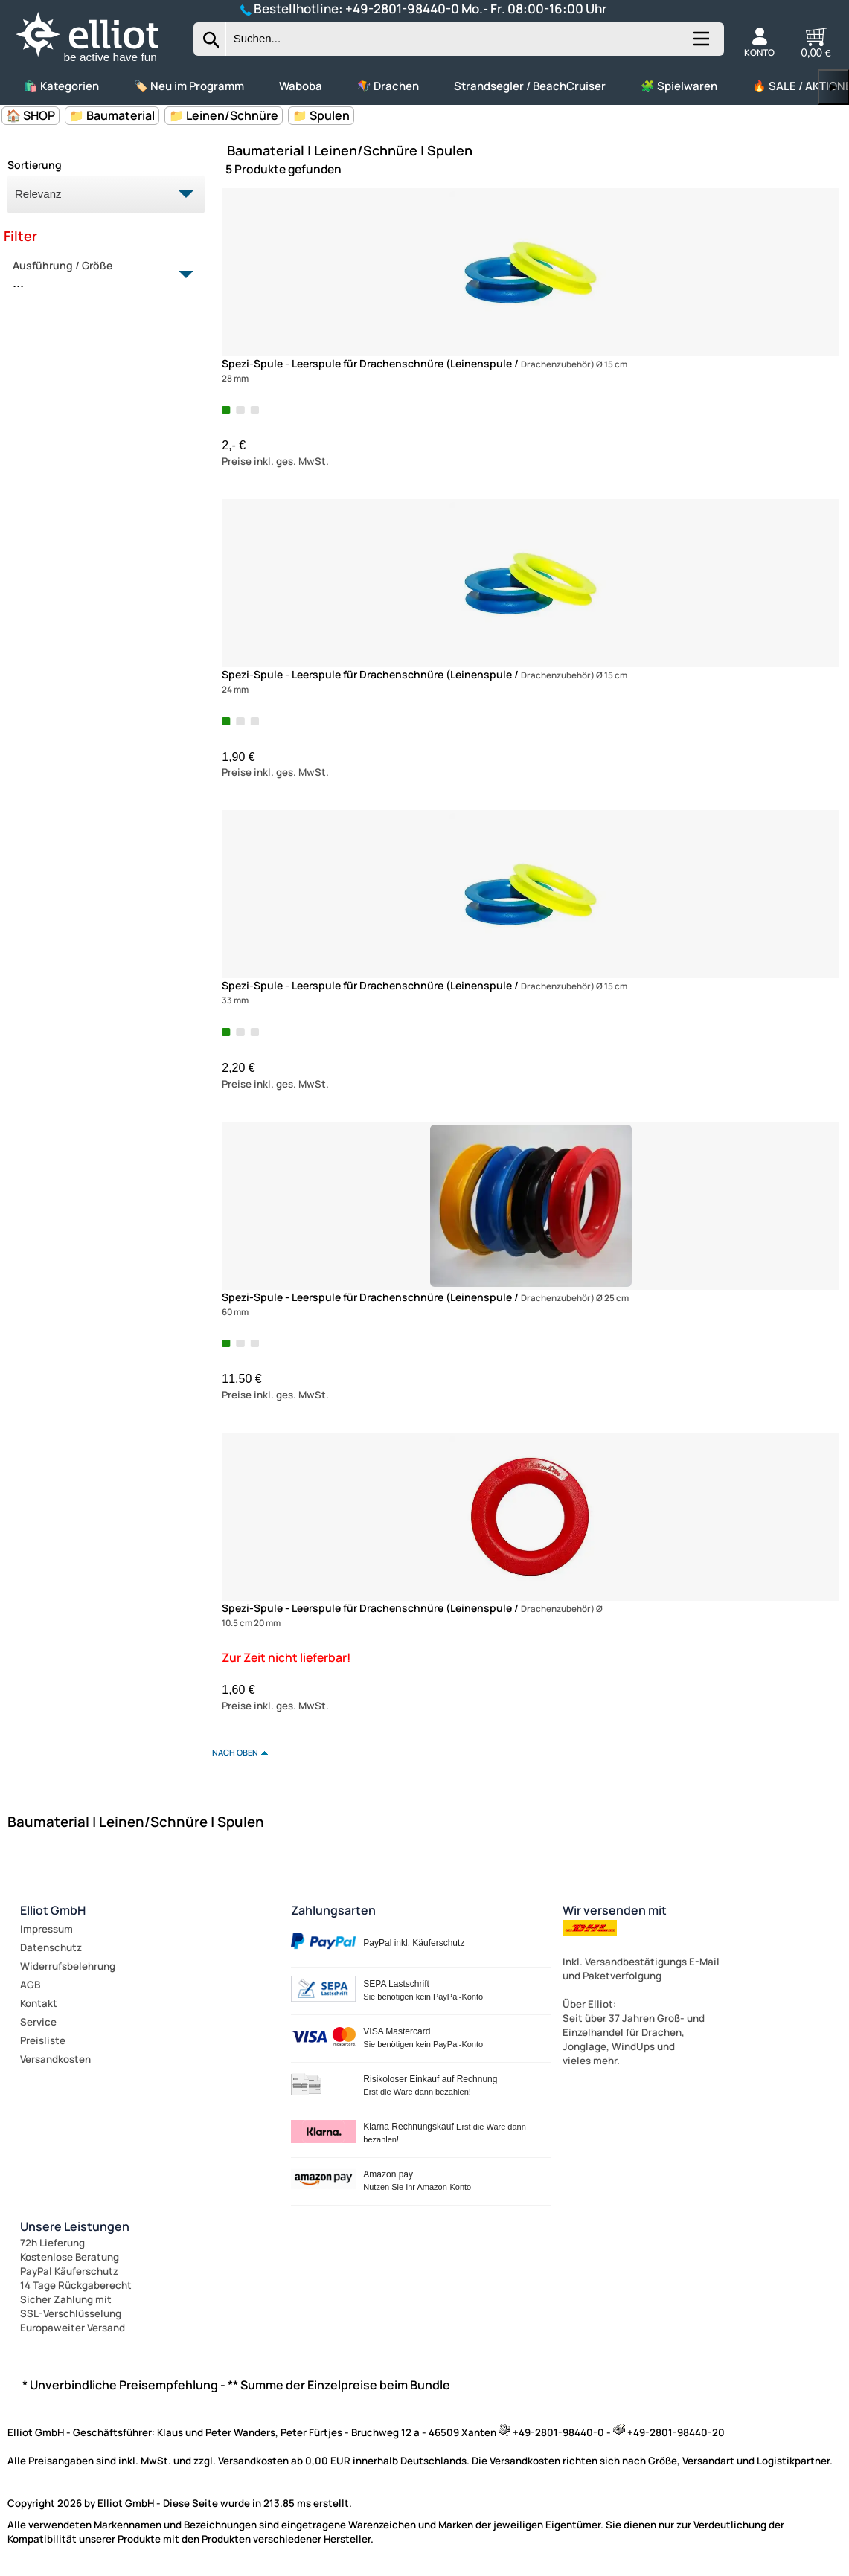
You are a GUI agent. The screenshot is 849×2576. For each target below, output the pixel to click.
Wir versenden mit (615, 1910)
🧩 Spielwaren (679, 86)
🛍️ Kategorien (61, 86)
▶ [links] (833, 86)
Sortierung (34, 165)
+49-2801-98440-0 (402, 8)
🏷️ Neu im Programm (189, 86)
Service (38, 2022)
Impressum (46, 1929)
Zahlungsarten (333, 1910)
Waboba (300, 86)
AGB (30, 1984)
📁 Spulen (321, 115)
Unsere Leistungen (74, 2226)
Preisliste (42, 2040)
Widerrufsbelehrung (67, 1966)
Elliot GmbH (53, 1910)
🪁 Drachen (388, 86)
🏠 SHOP (30, 115)
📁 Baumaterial (112, 115)
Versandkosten (55, 2059)
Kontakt (38, 2003)
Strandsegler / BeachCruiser (530, 86)
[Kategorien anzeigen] (700, 45)
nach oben (235, 1752)
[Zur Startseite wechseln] (99, 62)
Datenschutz (51, 1947)
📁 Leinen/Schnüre (223, 115)
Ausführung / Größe (97, 275)
